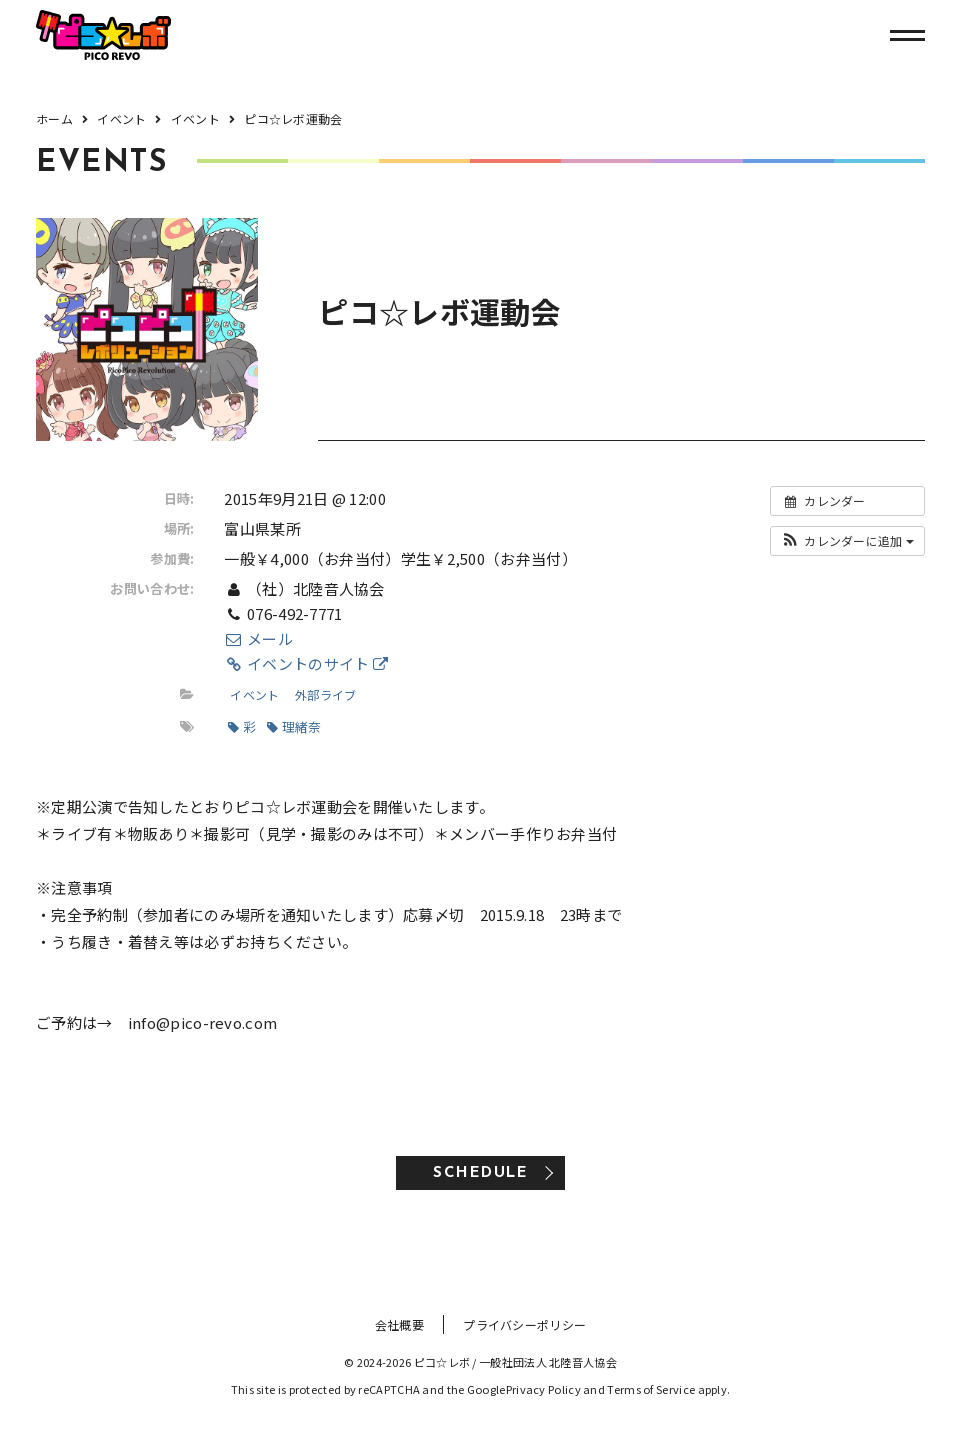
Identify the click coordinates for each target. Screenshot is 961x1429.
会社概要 (399, 1324)
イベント (254, 694)
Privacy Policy (543, 1389)
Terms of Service (651, 1389)
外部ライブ (326, 694)
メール (258, 638)
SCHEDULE (480, 1173)
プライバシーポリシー (524, 1324)
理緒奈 (294, 726)
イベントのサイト (306, 663)
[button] (847, 541)
